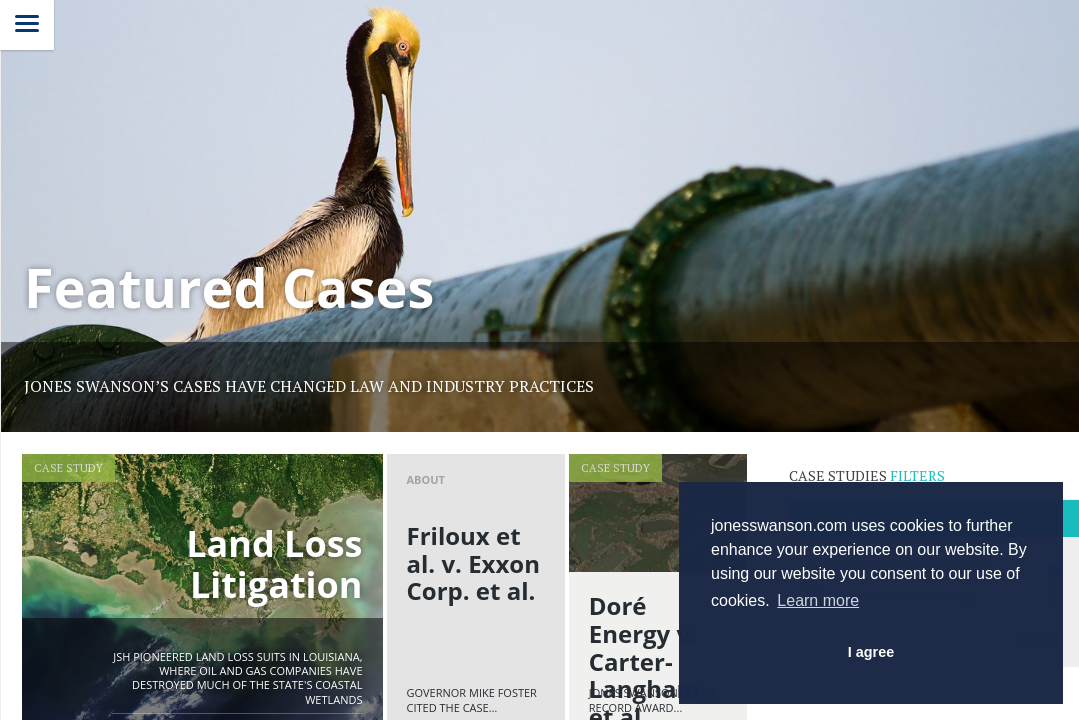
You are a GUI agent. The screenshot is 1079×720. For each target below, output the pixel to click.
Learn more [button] (818, 600)
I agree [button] (871, 652)
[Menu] (27, 25)
